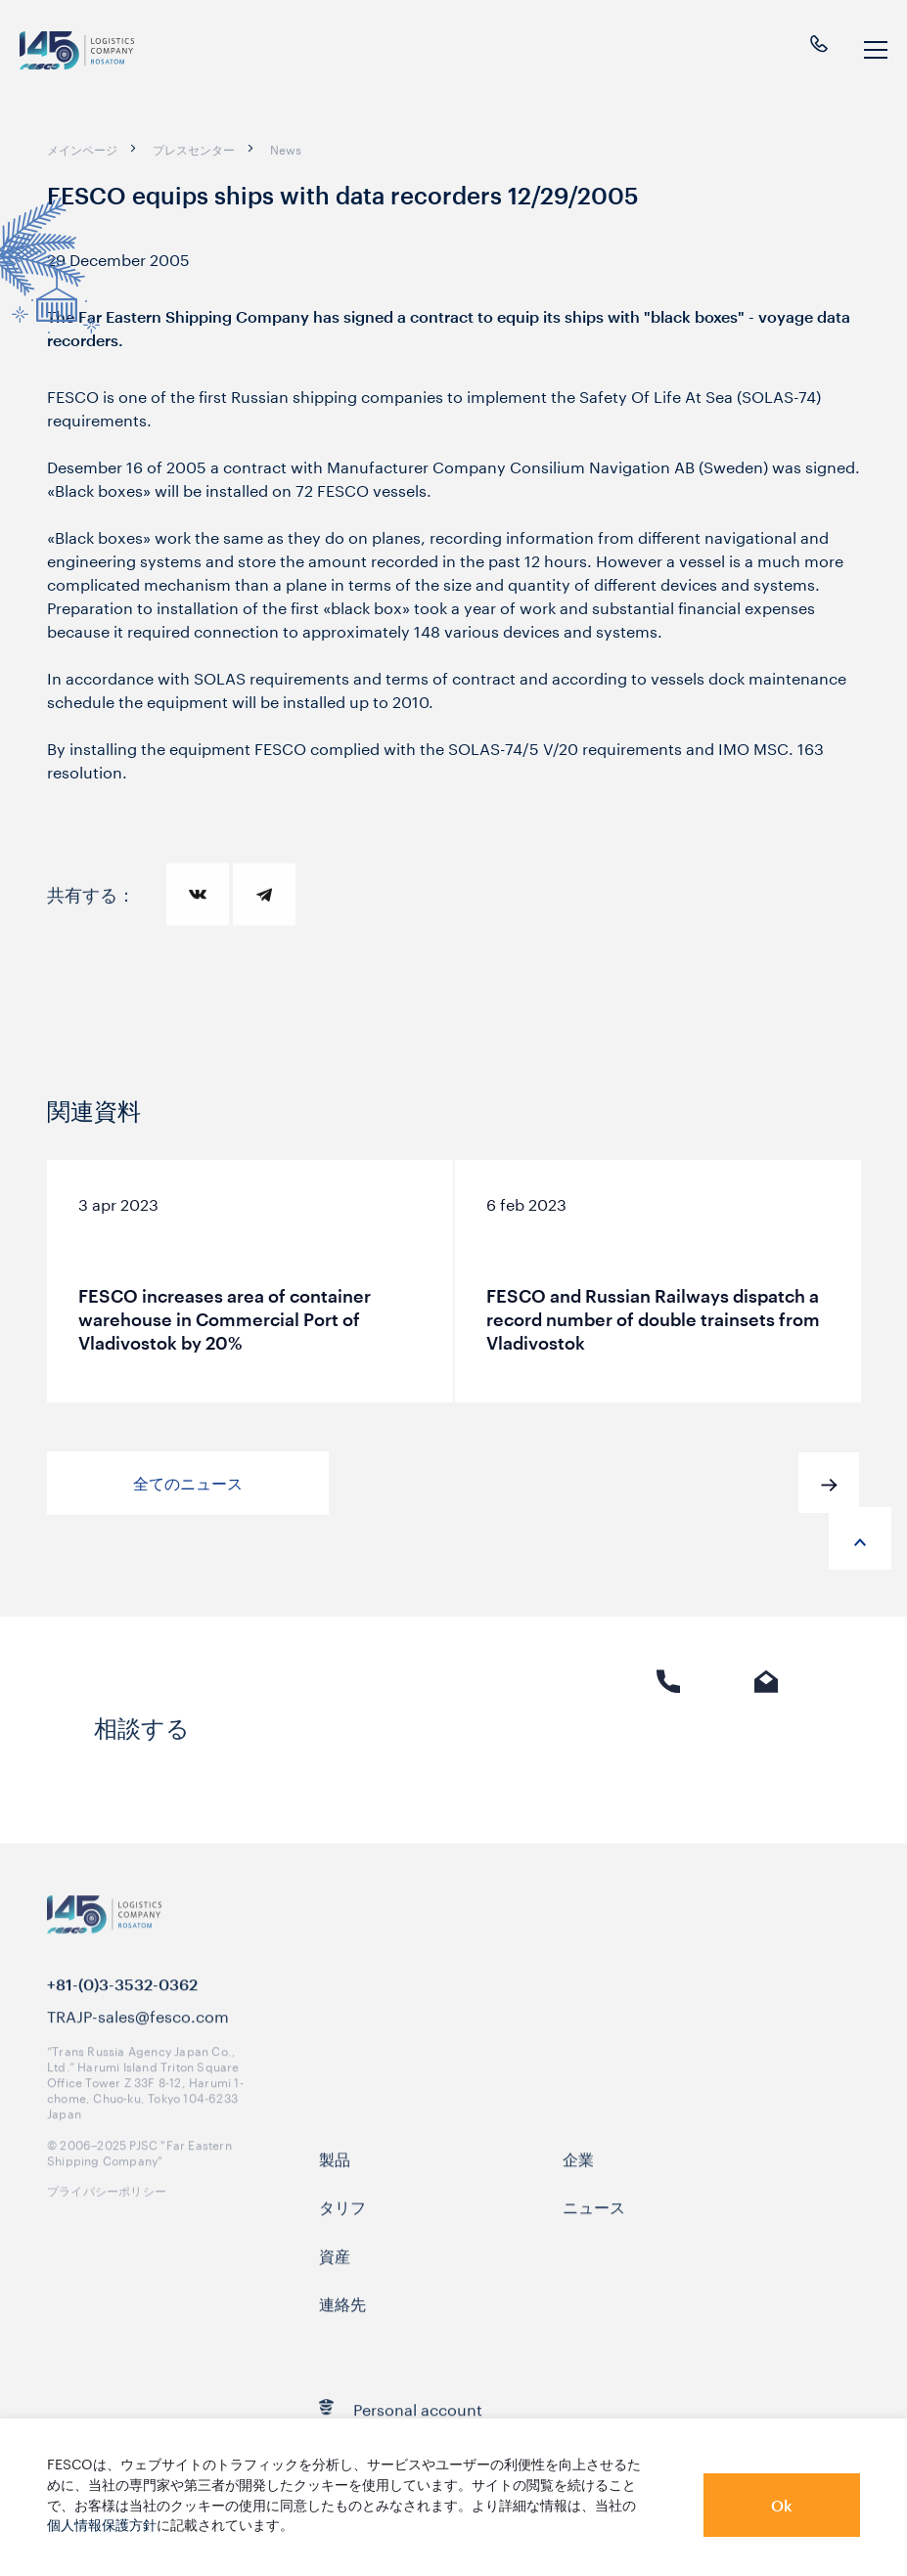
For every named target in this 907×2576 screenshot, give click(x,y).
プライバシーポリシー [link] (106, 2207)
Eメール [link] (766, 1740)
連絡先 (342, 2322)
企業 (578, 2178)
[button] (828, 1482)
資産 (334, 2274)
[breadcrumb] (82, 148)
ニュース (594, 2226)
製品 (334, 2178)
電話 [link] (668, 1740)
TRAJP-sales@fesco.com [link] (138, 2035)
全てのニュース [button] (188, 1483)
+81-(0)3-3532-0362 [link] (122, 2004)
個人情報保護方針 (102, 2523)
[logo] (79, 50)
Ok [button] (782, 2505)
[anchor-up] (860, 1538)
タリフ (342, 2226)
